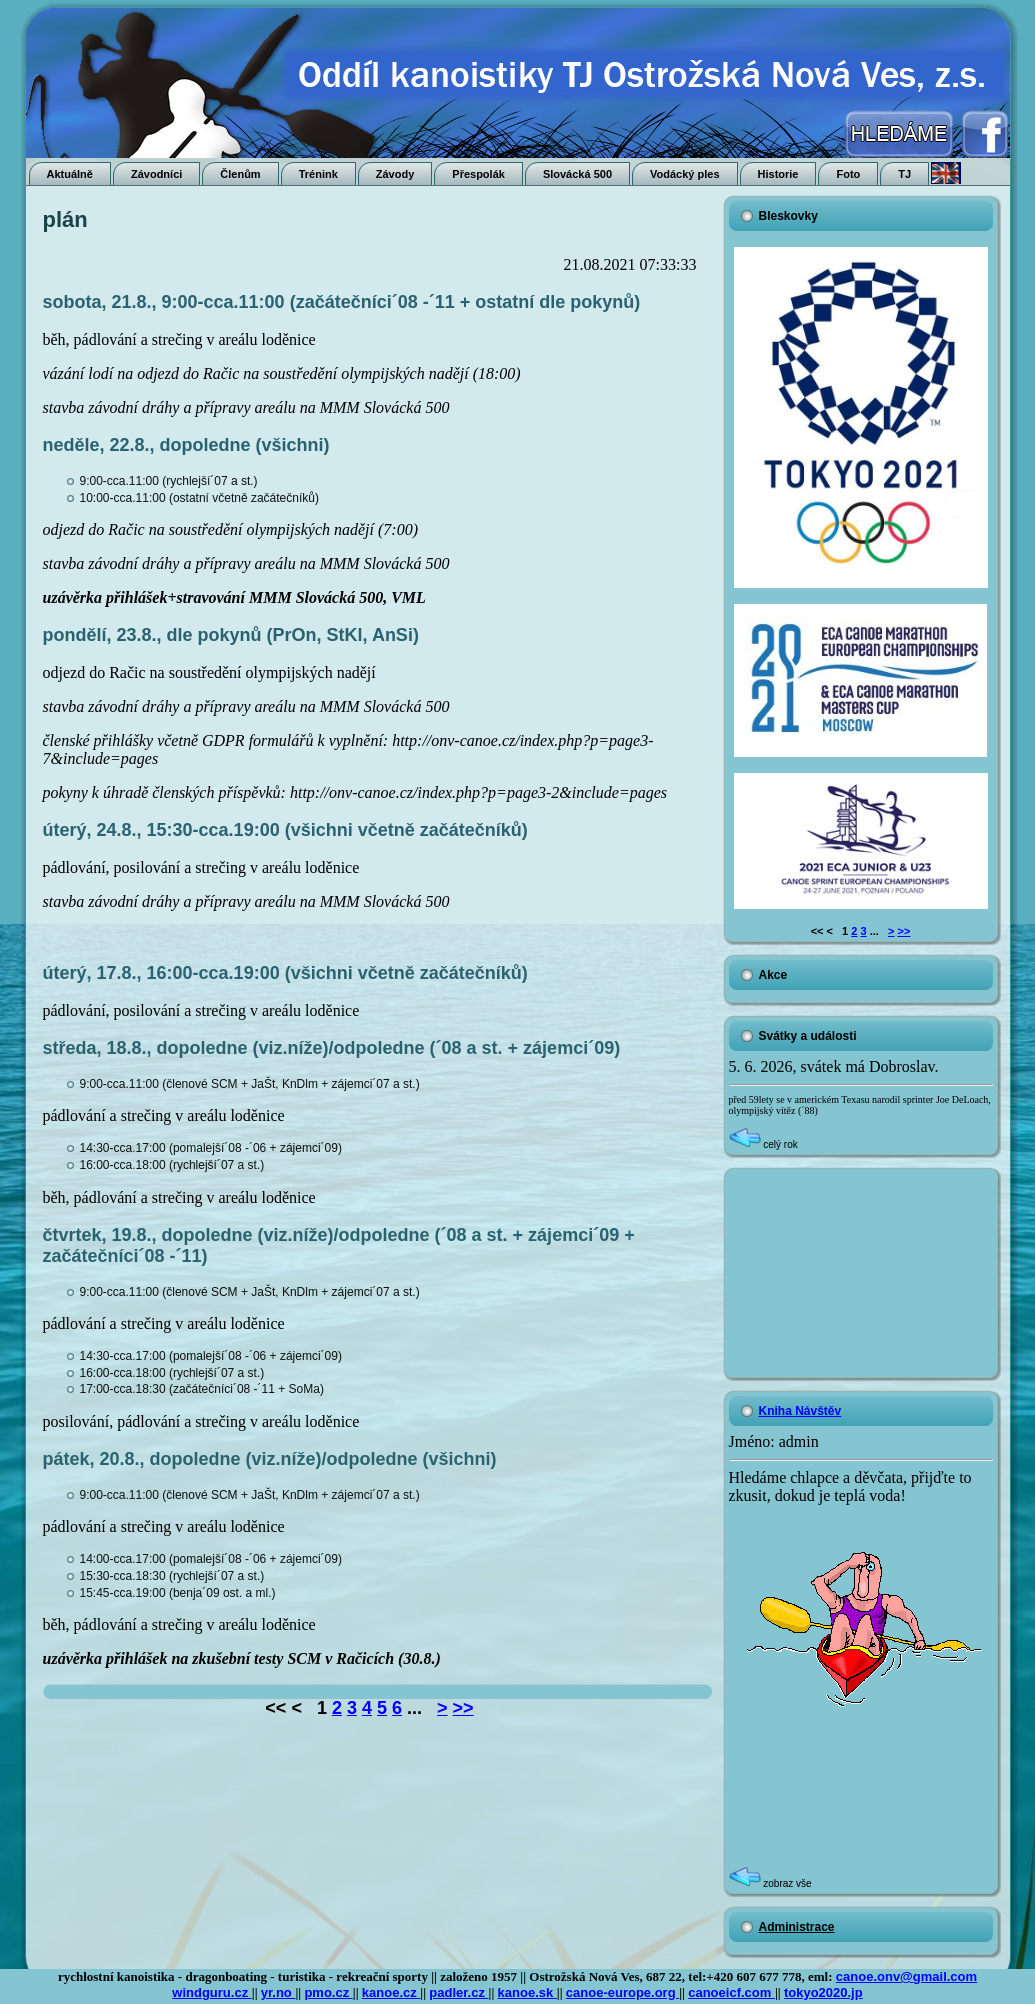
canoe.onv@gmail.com (906, 1976)
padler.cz (458, 1992)
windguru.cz (211, 1992)
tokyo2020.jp (823, 1992)
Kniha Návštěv (800, 1411)
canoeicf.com (731, 1992)
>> (463, 1708)
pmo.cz (328, 1992)
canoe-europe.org (622, 1992)
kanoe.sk (527, 1992)
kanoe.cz (391, 1992)
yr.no (278, 1992)
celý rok (763, 1144)
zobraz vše (770, 1883)
